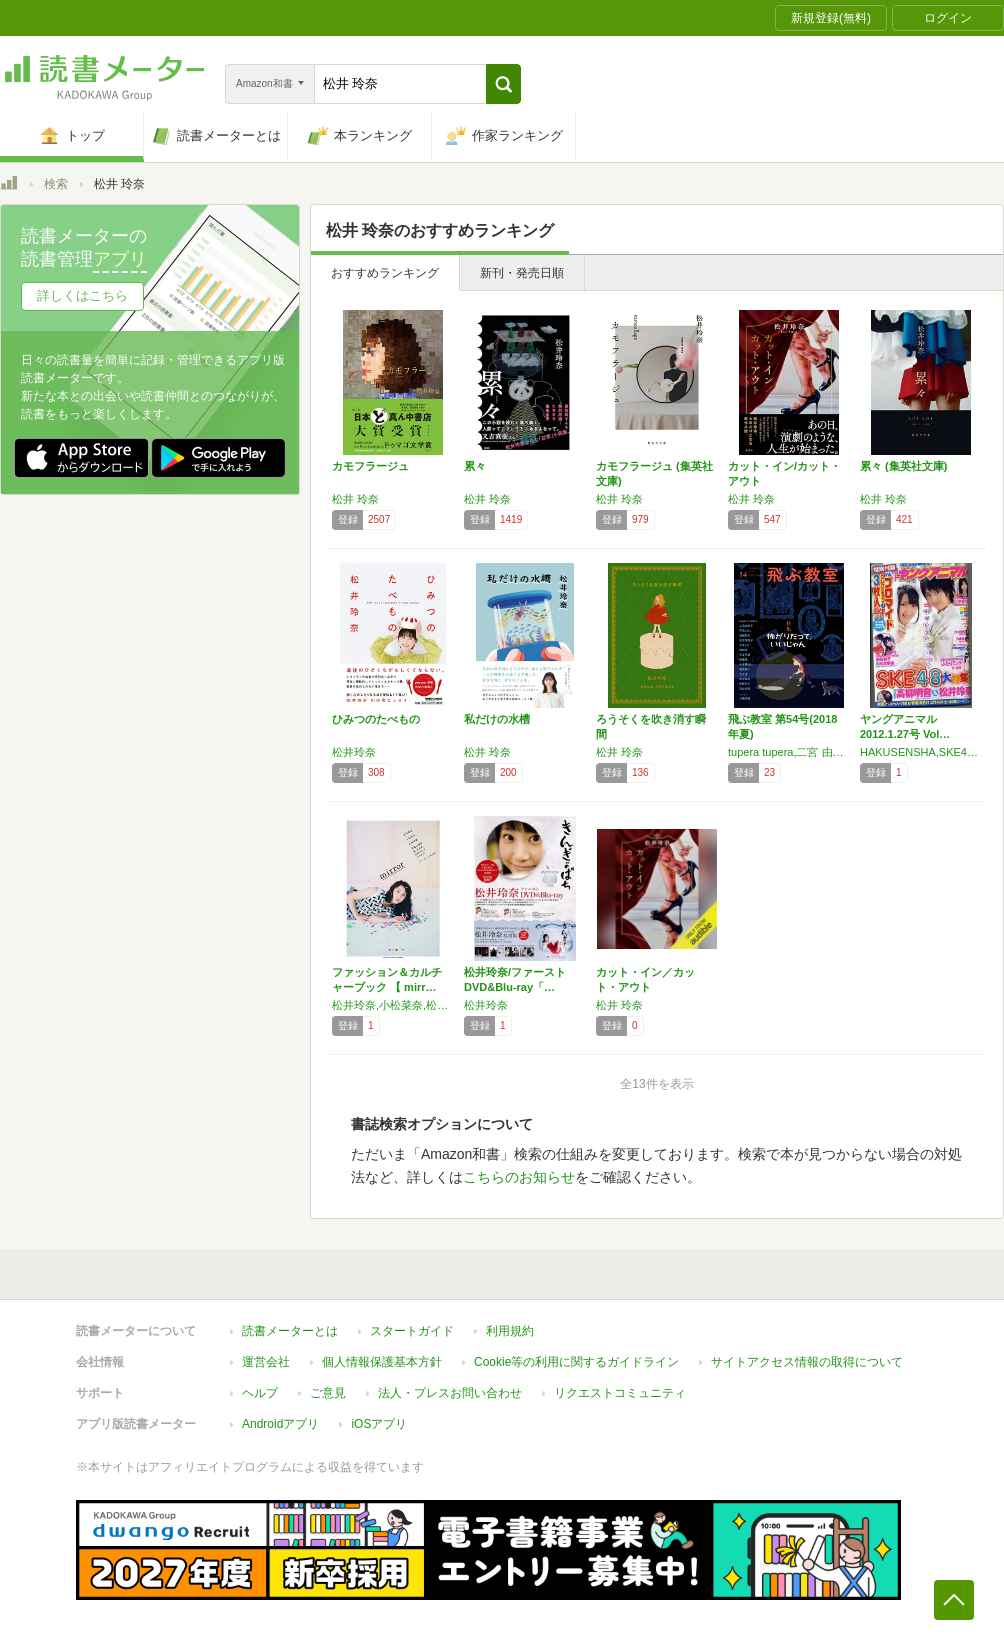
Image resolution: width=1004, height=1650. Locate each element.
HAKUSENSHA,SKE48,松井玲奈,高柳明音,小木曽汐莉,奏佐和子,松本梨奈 (921, 752)
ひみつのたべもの (376, 719)
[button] (503, 84)
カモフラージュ (370, 466)
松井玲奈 (354, 752)
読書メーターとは (290, 1331)
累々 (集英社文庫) (903, 466)
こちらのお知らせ (519, 1177)
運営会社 (266, 1362)
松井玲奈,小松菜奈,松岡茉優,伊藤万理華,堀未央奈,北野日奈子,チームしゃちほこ (393, 1005)
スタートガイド (412, 1331)
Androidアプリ (280, 1424)
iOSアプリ (379, 1424)
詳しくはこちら (82, 295)
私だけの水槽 (497, 719)
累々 (475, 466)
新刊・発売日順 (522, 273)
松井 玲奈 (355, 499)
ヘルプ (260, 1393)
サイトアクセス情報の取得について (807, 1362)
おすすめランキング (385, 273)
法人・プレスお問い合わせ (450, 1393)
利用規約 (510, 1331)
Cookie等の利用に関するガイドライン (576, 1362)
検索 (56, 184)
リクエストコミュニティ (620, 1393)
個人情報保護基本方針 (382, 1362)
